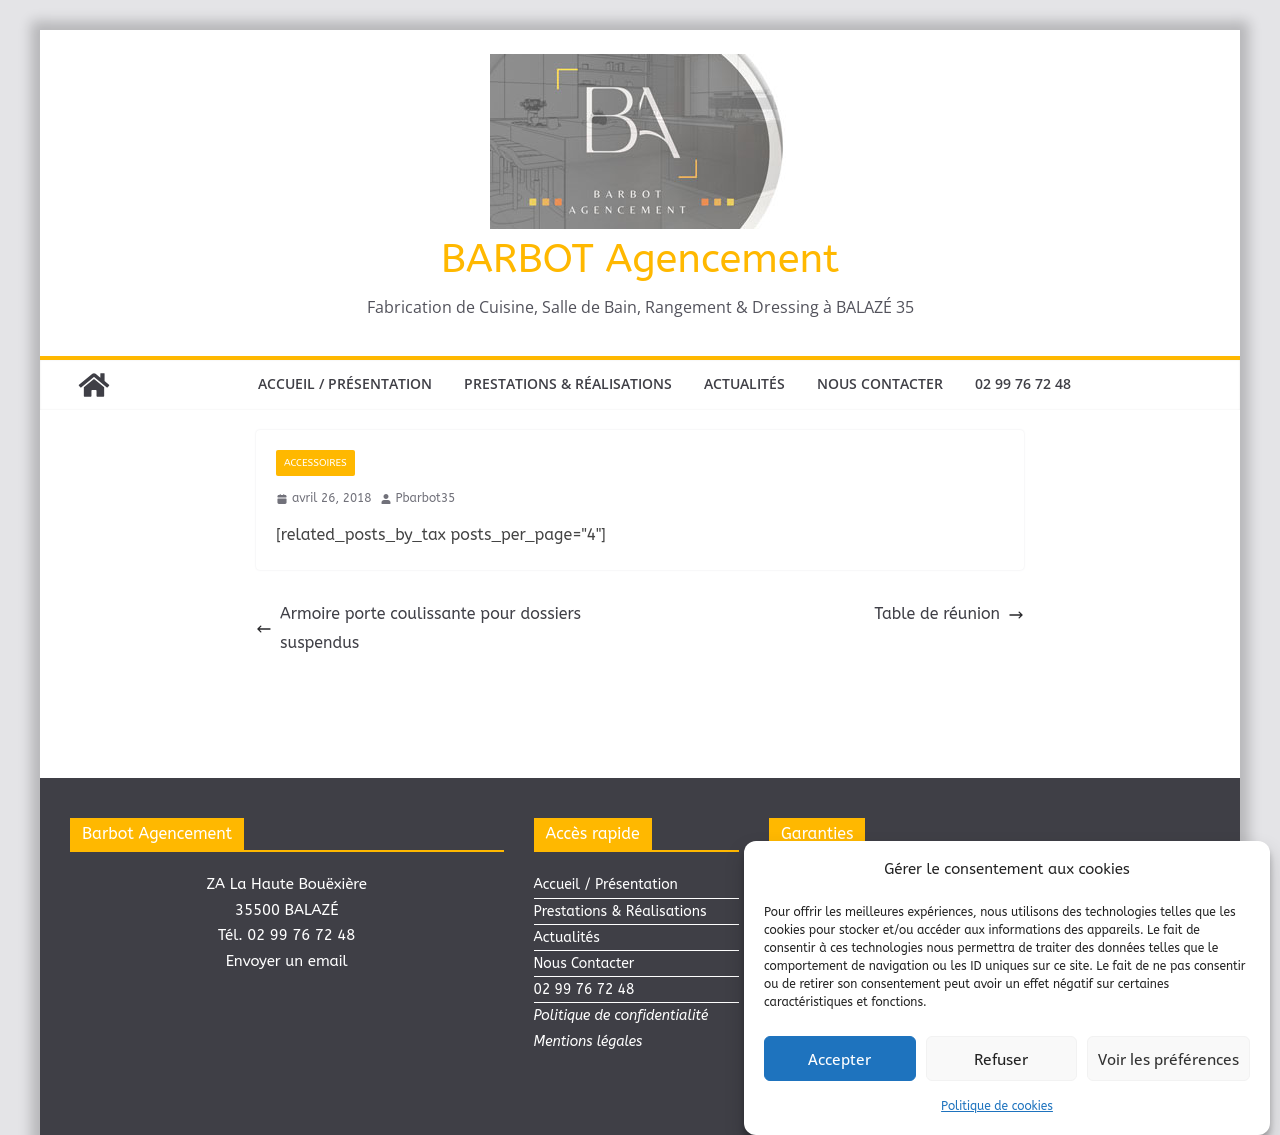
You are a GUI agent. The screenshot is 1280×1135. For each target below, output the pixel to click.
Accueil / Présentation (345, 383)
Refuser (1001, 1061)
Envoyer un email (287, 961)
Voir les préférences (1168, 1061)
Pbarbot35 (426, 498)
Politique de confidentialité (621, 1015)
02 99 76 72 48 (1023, 383)
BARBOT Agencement (640, 258)
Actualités (744, 383)
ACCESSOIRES (315, 463)
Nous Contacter (880, 383)
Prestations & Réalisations (568, 383)
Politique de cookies (997, 1108)
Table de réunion (949, 613)
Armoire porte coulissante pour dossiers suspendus (418, 628)
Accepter (839, 1061)
